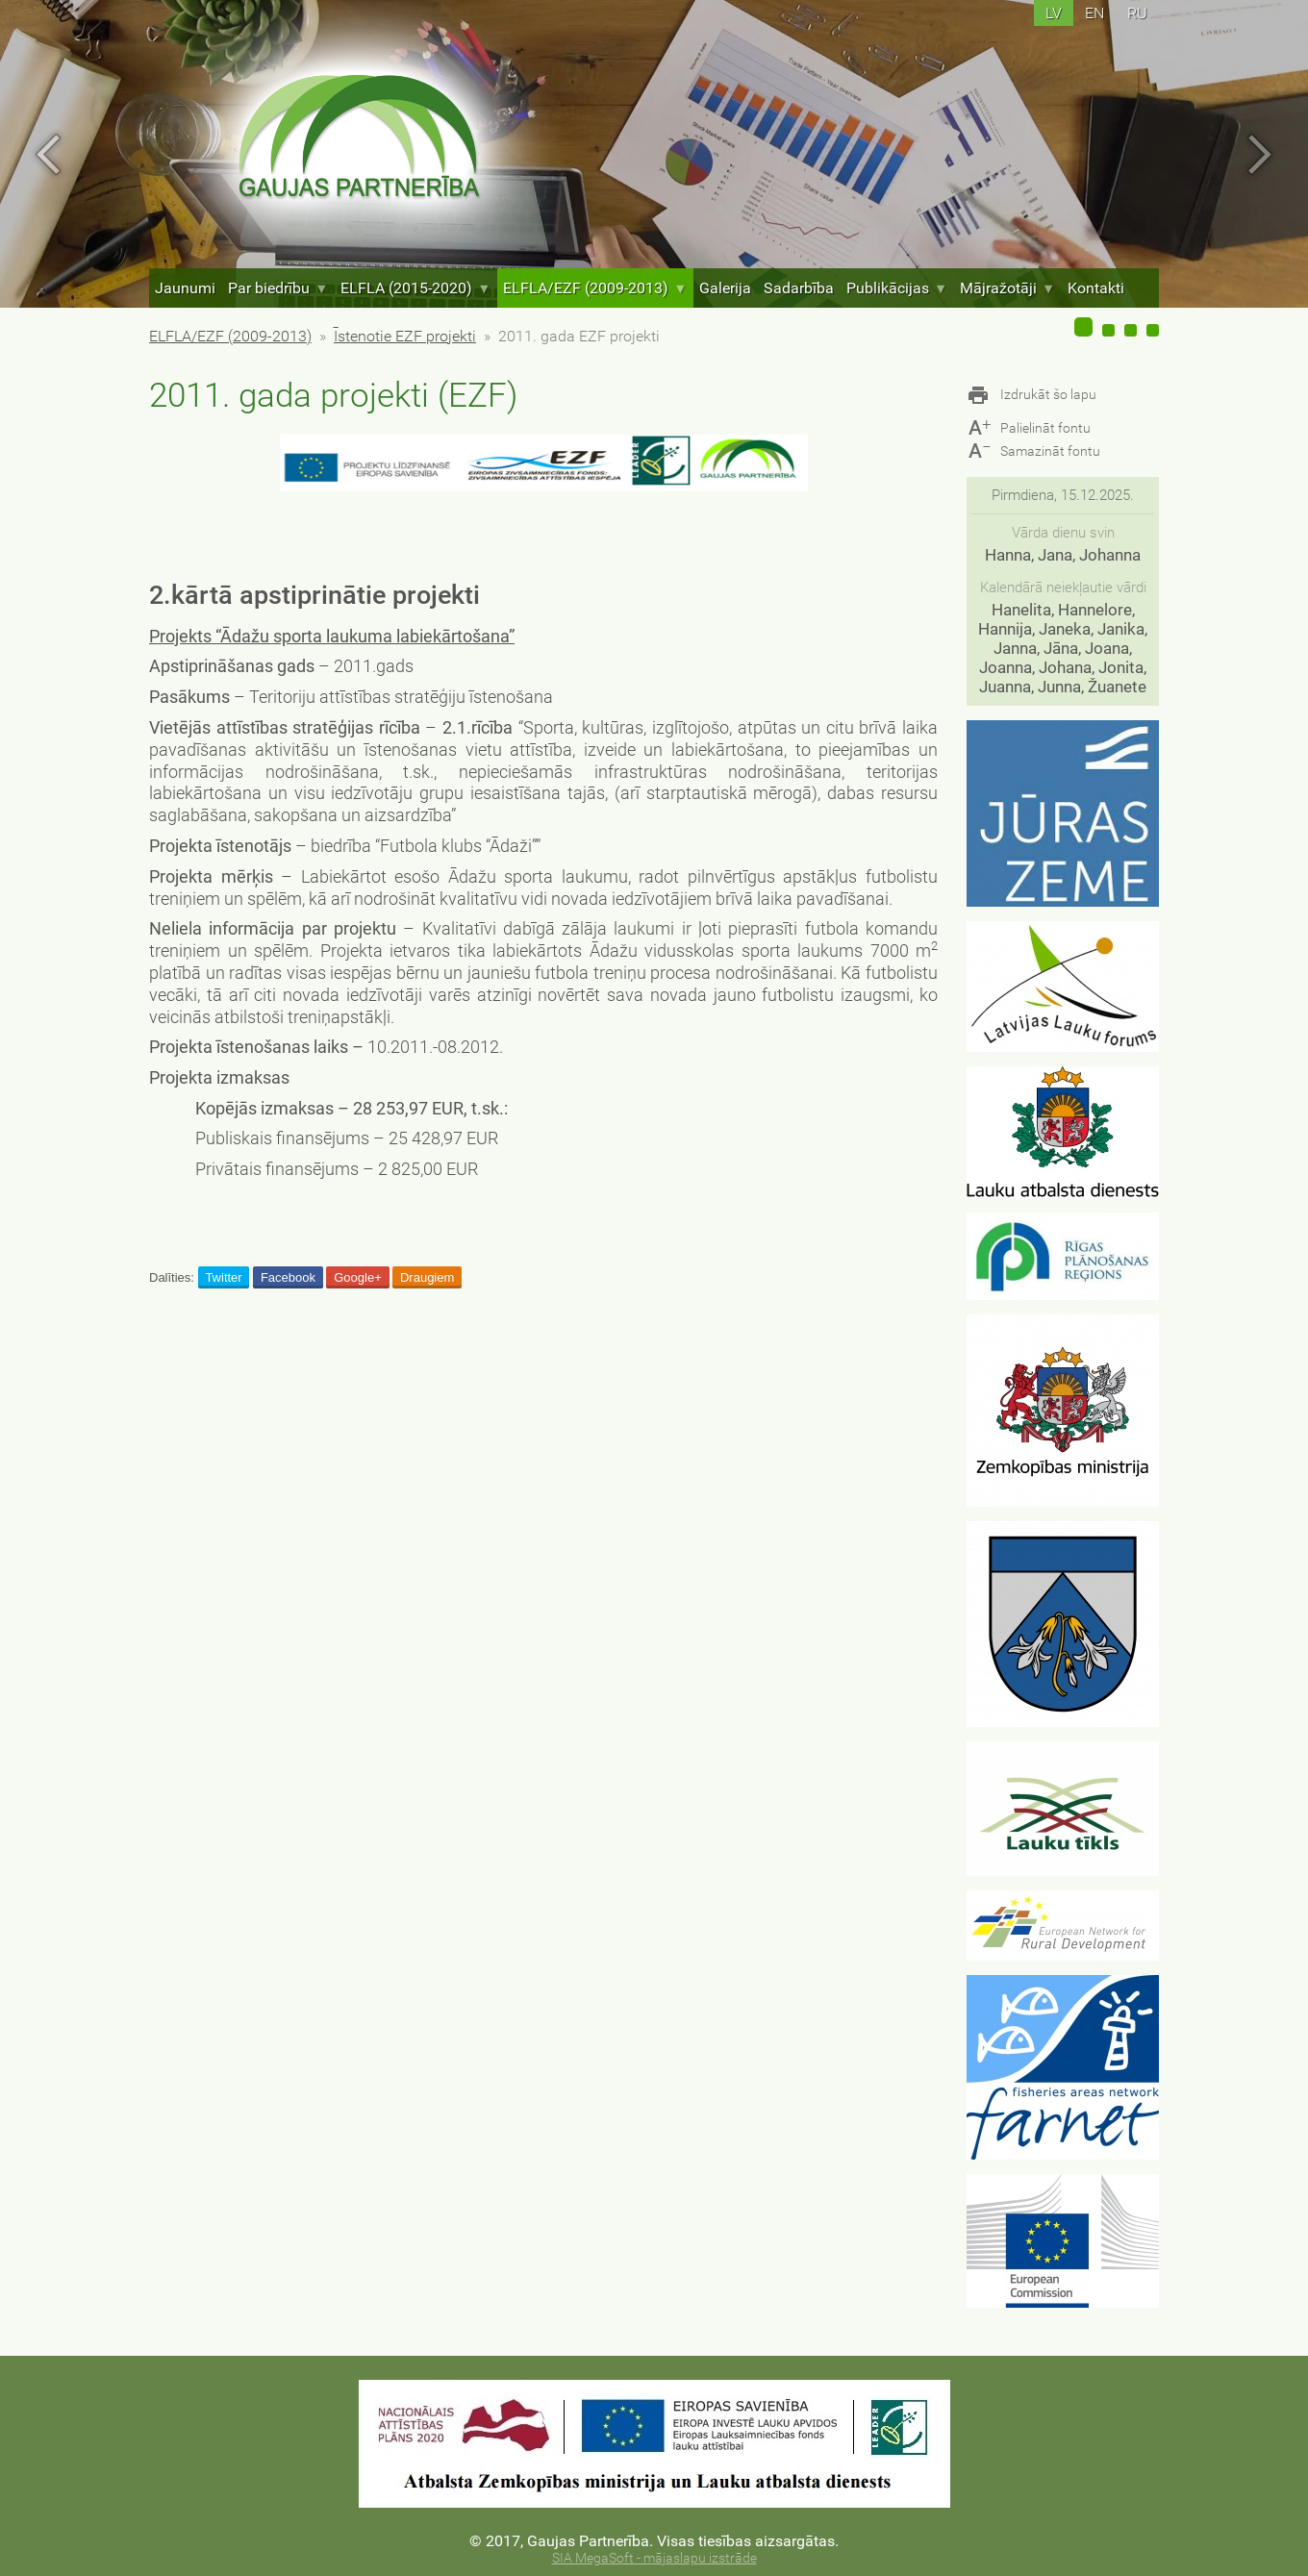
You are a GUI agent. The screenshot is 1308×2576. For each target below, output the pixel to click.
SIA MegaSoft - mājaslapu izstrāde (654, 2558)
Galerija (725, 288)
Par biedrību (278, 288)
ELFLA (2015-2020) (415, 288)
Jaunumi (185, 288)
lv (1053, 13)
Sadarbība (799, 288)
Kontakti (1096, 288)
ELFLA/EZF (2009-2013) (595, 288)
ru (1137, 13)
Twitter (223, 1277)
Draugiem (427, 1277)
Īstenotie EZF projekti (405, 336)
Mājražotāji (1007, 288)
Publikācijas (896, 288)
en (1094, 13)
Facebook (288, 1277)
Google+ (358, 1277)
